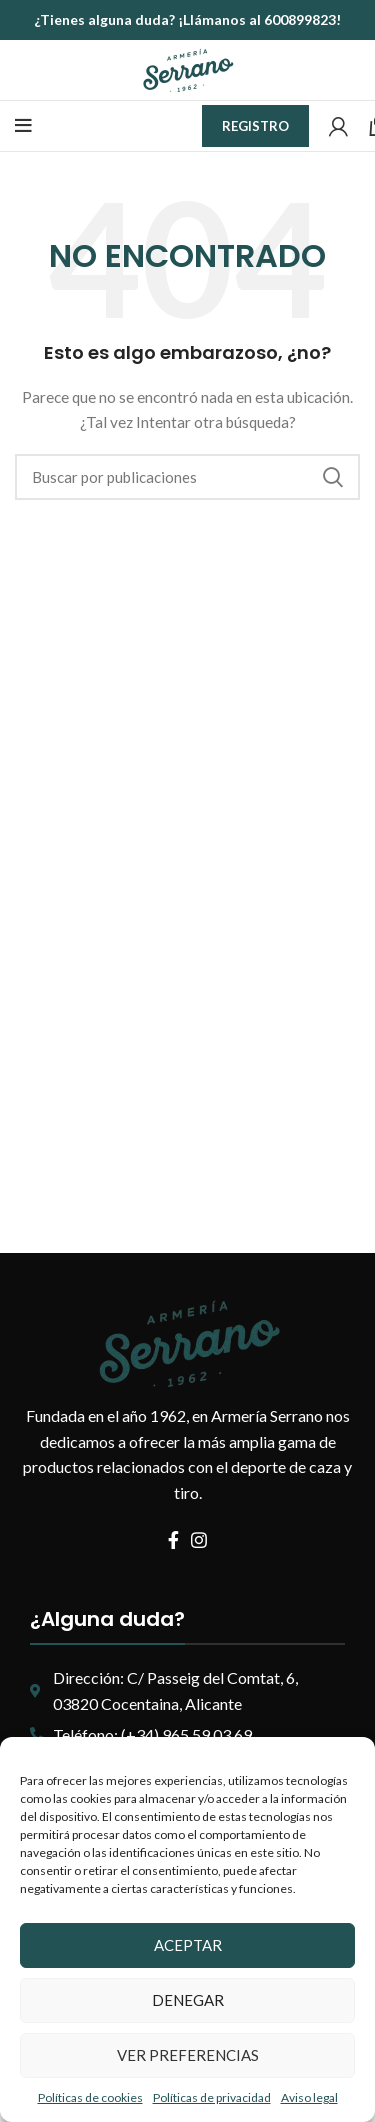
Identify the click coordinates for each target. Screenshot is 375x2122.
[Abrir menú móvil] (23, 126)
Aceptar (188, 1945)
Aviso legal (309, 2097)
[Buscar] (187, 477)
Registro (255, 126)
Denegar (188, 2000)
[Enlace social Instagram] (199, 1540)
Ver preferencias (188, 2055)
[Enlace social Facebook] (173, 1540)
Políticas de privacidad (212, 2097)
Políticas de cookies (90, 2097)
